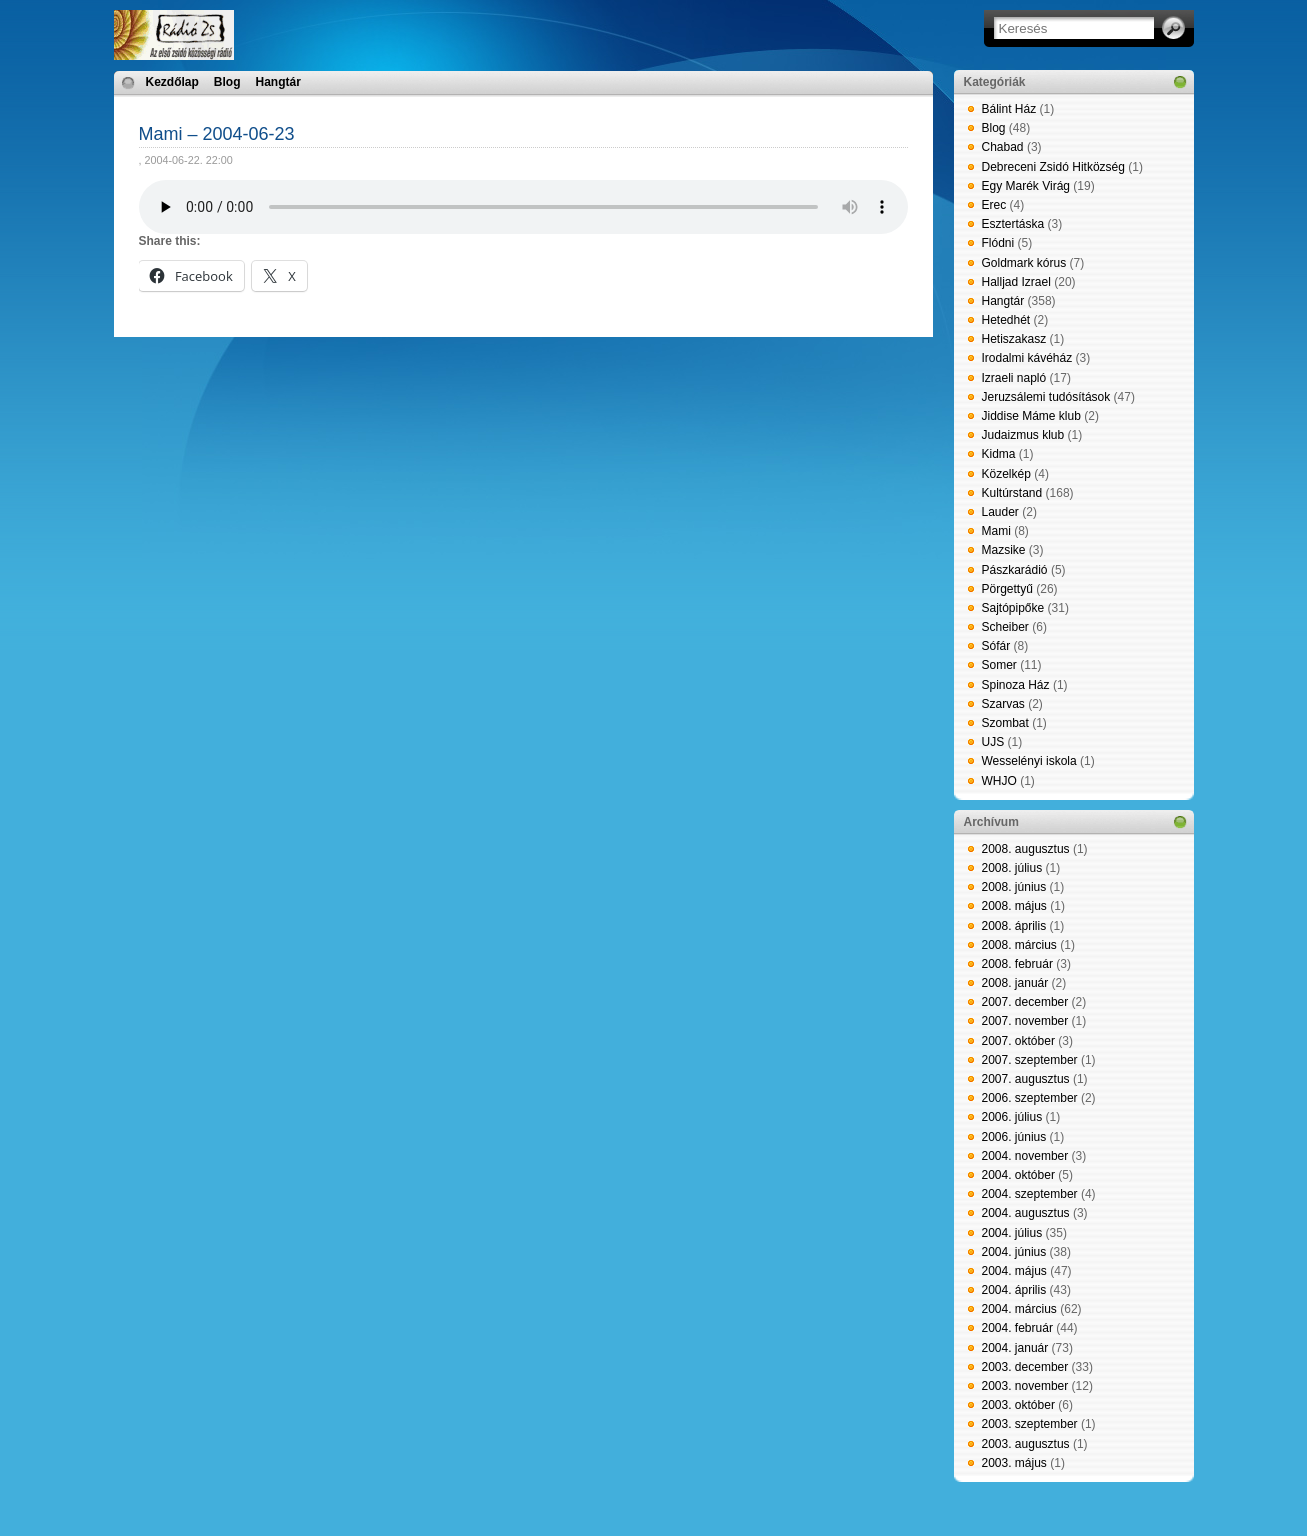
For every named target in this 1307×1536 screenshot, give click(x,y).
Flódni (998, 243)
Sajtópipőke (1013, 608)
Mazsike (1004, 550)
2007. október (1018, 1041)
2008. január (1015, 983)
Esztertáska (1013, 224)
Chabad (1003, 147)
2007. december (1025, 1002)
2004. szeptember (1030, 1194)
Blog (227, 82)
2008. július (1012, 868)
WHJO (999, 781)
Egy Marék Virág (1026, 186)
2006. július (1012, 1117)
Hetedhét (1006, 320)
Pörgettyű (1007, 589)
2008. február (1017, 964)
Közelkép (1006, 474)
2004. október (1018, 1175)
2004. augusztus (1026, 1213)
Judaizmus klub (1023, 435)
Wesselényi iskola (1029, 761)
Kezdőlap (172, 82)
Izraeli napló (1014, 378)
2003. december (1025, 1367)
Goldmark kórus (1024, 263)
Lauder (1000, 512)
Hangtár (278, 82)
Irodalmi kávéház (1027, 358)
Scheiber (1005, 627)
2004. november (1025, 1156)
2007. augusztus (1026, 1079)
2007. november (1025, 1021)
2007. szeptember (1030, 1060)
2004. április (1014, 1290)
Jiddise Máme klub (1031, 416)
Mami (996, 531)
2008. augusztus (1026, 849)
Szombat (1005, 723)
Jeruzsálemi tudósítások (1046, 397)
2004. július (1012, 1233)
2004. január (1015, 1348)
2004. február (1017, 1328)
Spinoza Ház (1016, 685)
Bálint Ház (1009, 109)
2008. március (1019, 945)
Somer (999, 665)
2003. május (1014, 1463)
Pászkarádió (1015, 570)
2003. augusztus (1026, 1444)
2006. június (1014, 1137)
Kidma (999, 454)
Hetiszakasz (1014, 339)
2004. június (1014, 1252)
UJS (993, 742)
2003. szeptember (1030, 1424)
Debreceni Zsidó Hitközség (1053, 167)
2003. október (1018, 1405)
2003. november (1025, 1386)
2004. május (1014, 1271)
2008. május (1014, 906)
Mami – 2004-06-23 (217, 134)
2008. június (1014, 887)
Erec (994, 205)
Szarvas (1003, 704)
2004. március (1019, 1309)
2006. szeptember (1030, 1098)
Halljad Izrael (1016, 282)
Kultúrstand (1012, 493)
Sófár (996, 646)
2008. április (1014, 926)
